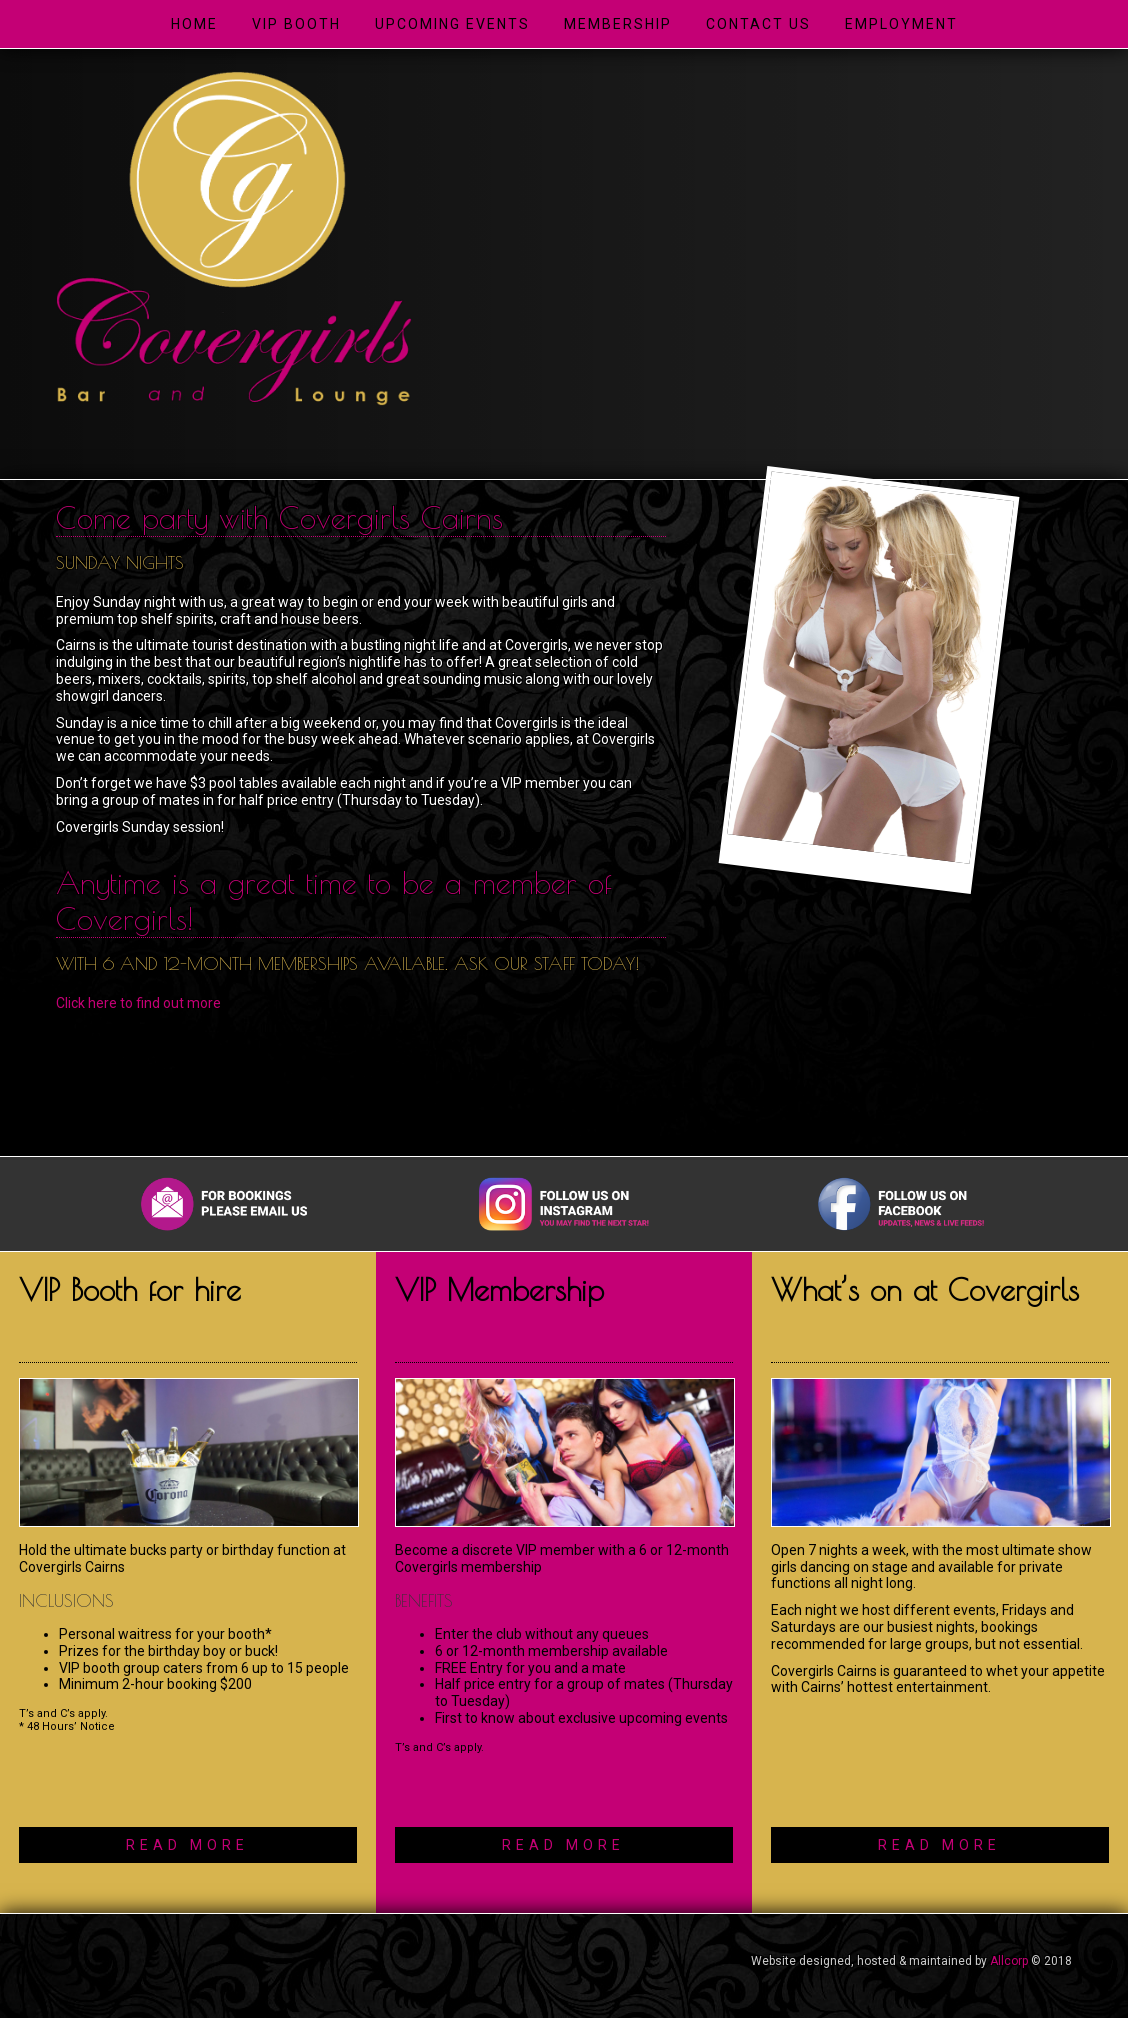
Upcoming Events (452, 24)
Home (194, 24)
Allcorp (1009, 1961)
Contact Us (758, 24)
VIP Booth (296, 24)
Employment (901, 24)
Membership (618, 24)
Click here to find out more (138, 1003)
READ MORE (187, 1845)
